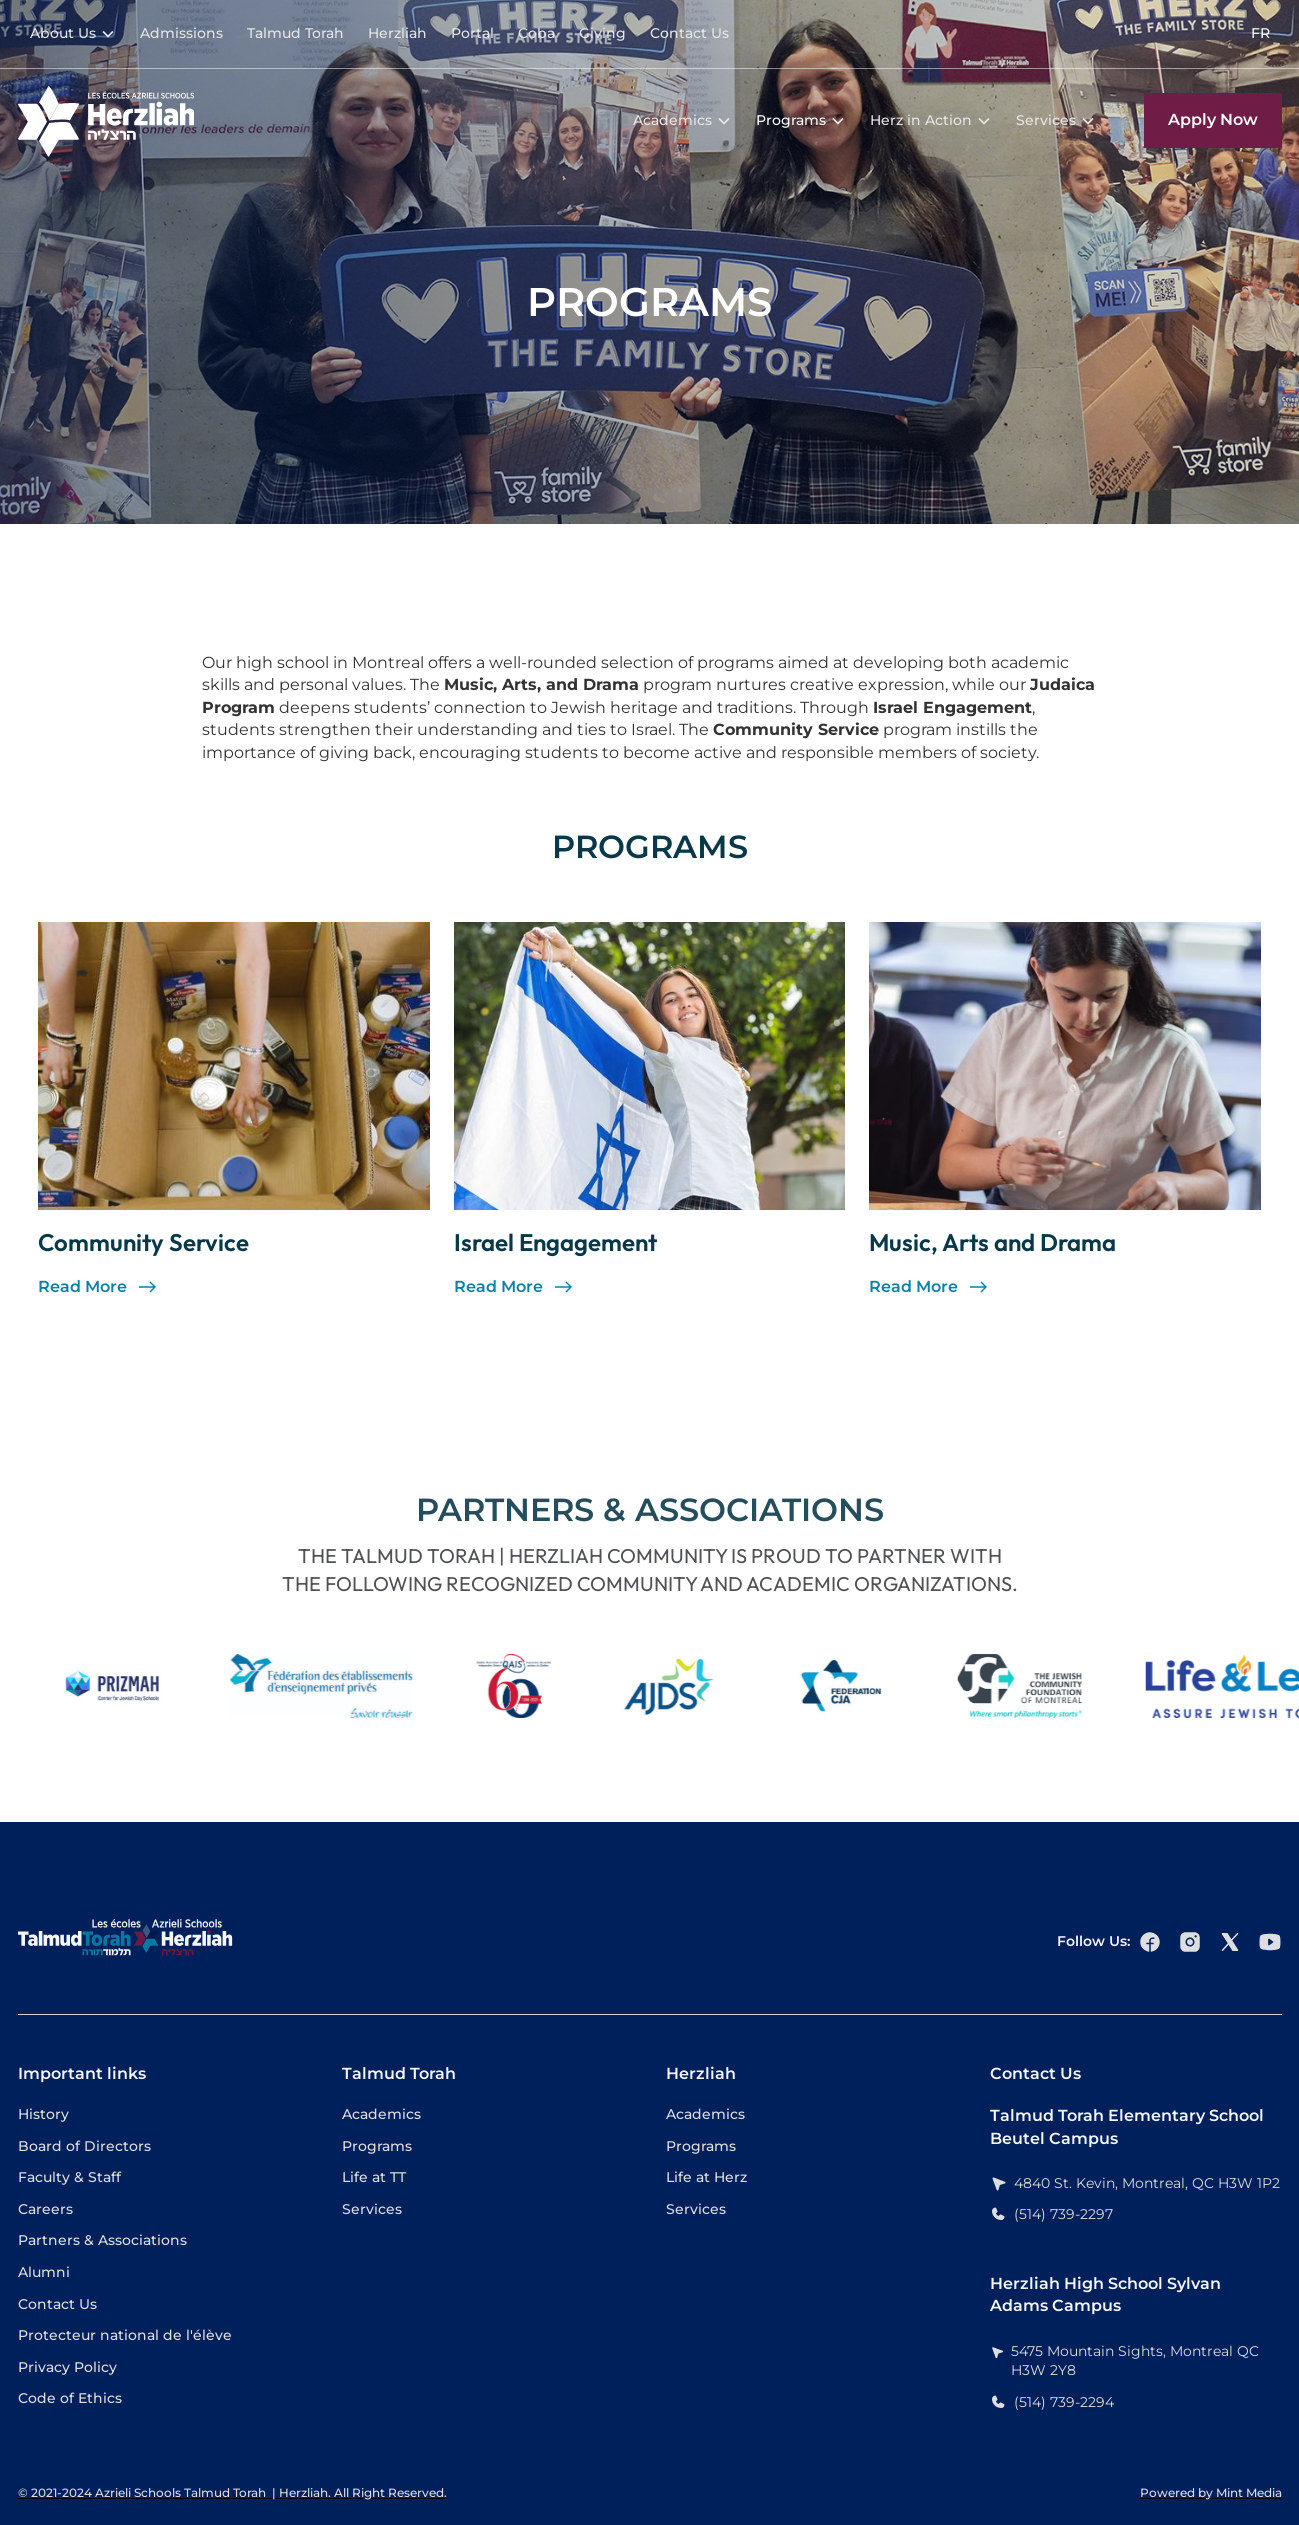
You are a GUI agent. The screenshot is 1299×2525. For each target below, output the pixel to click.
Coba (536, 33)
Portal (472, 33)
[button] (73, 34)
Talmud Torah (295, 33)
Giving (602, 33)
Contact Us (689, 33)
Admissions (181, 33)
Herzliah (397, 33)
